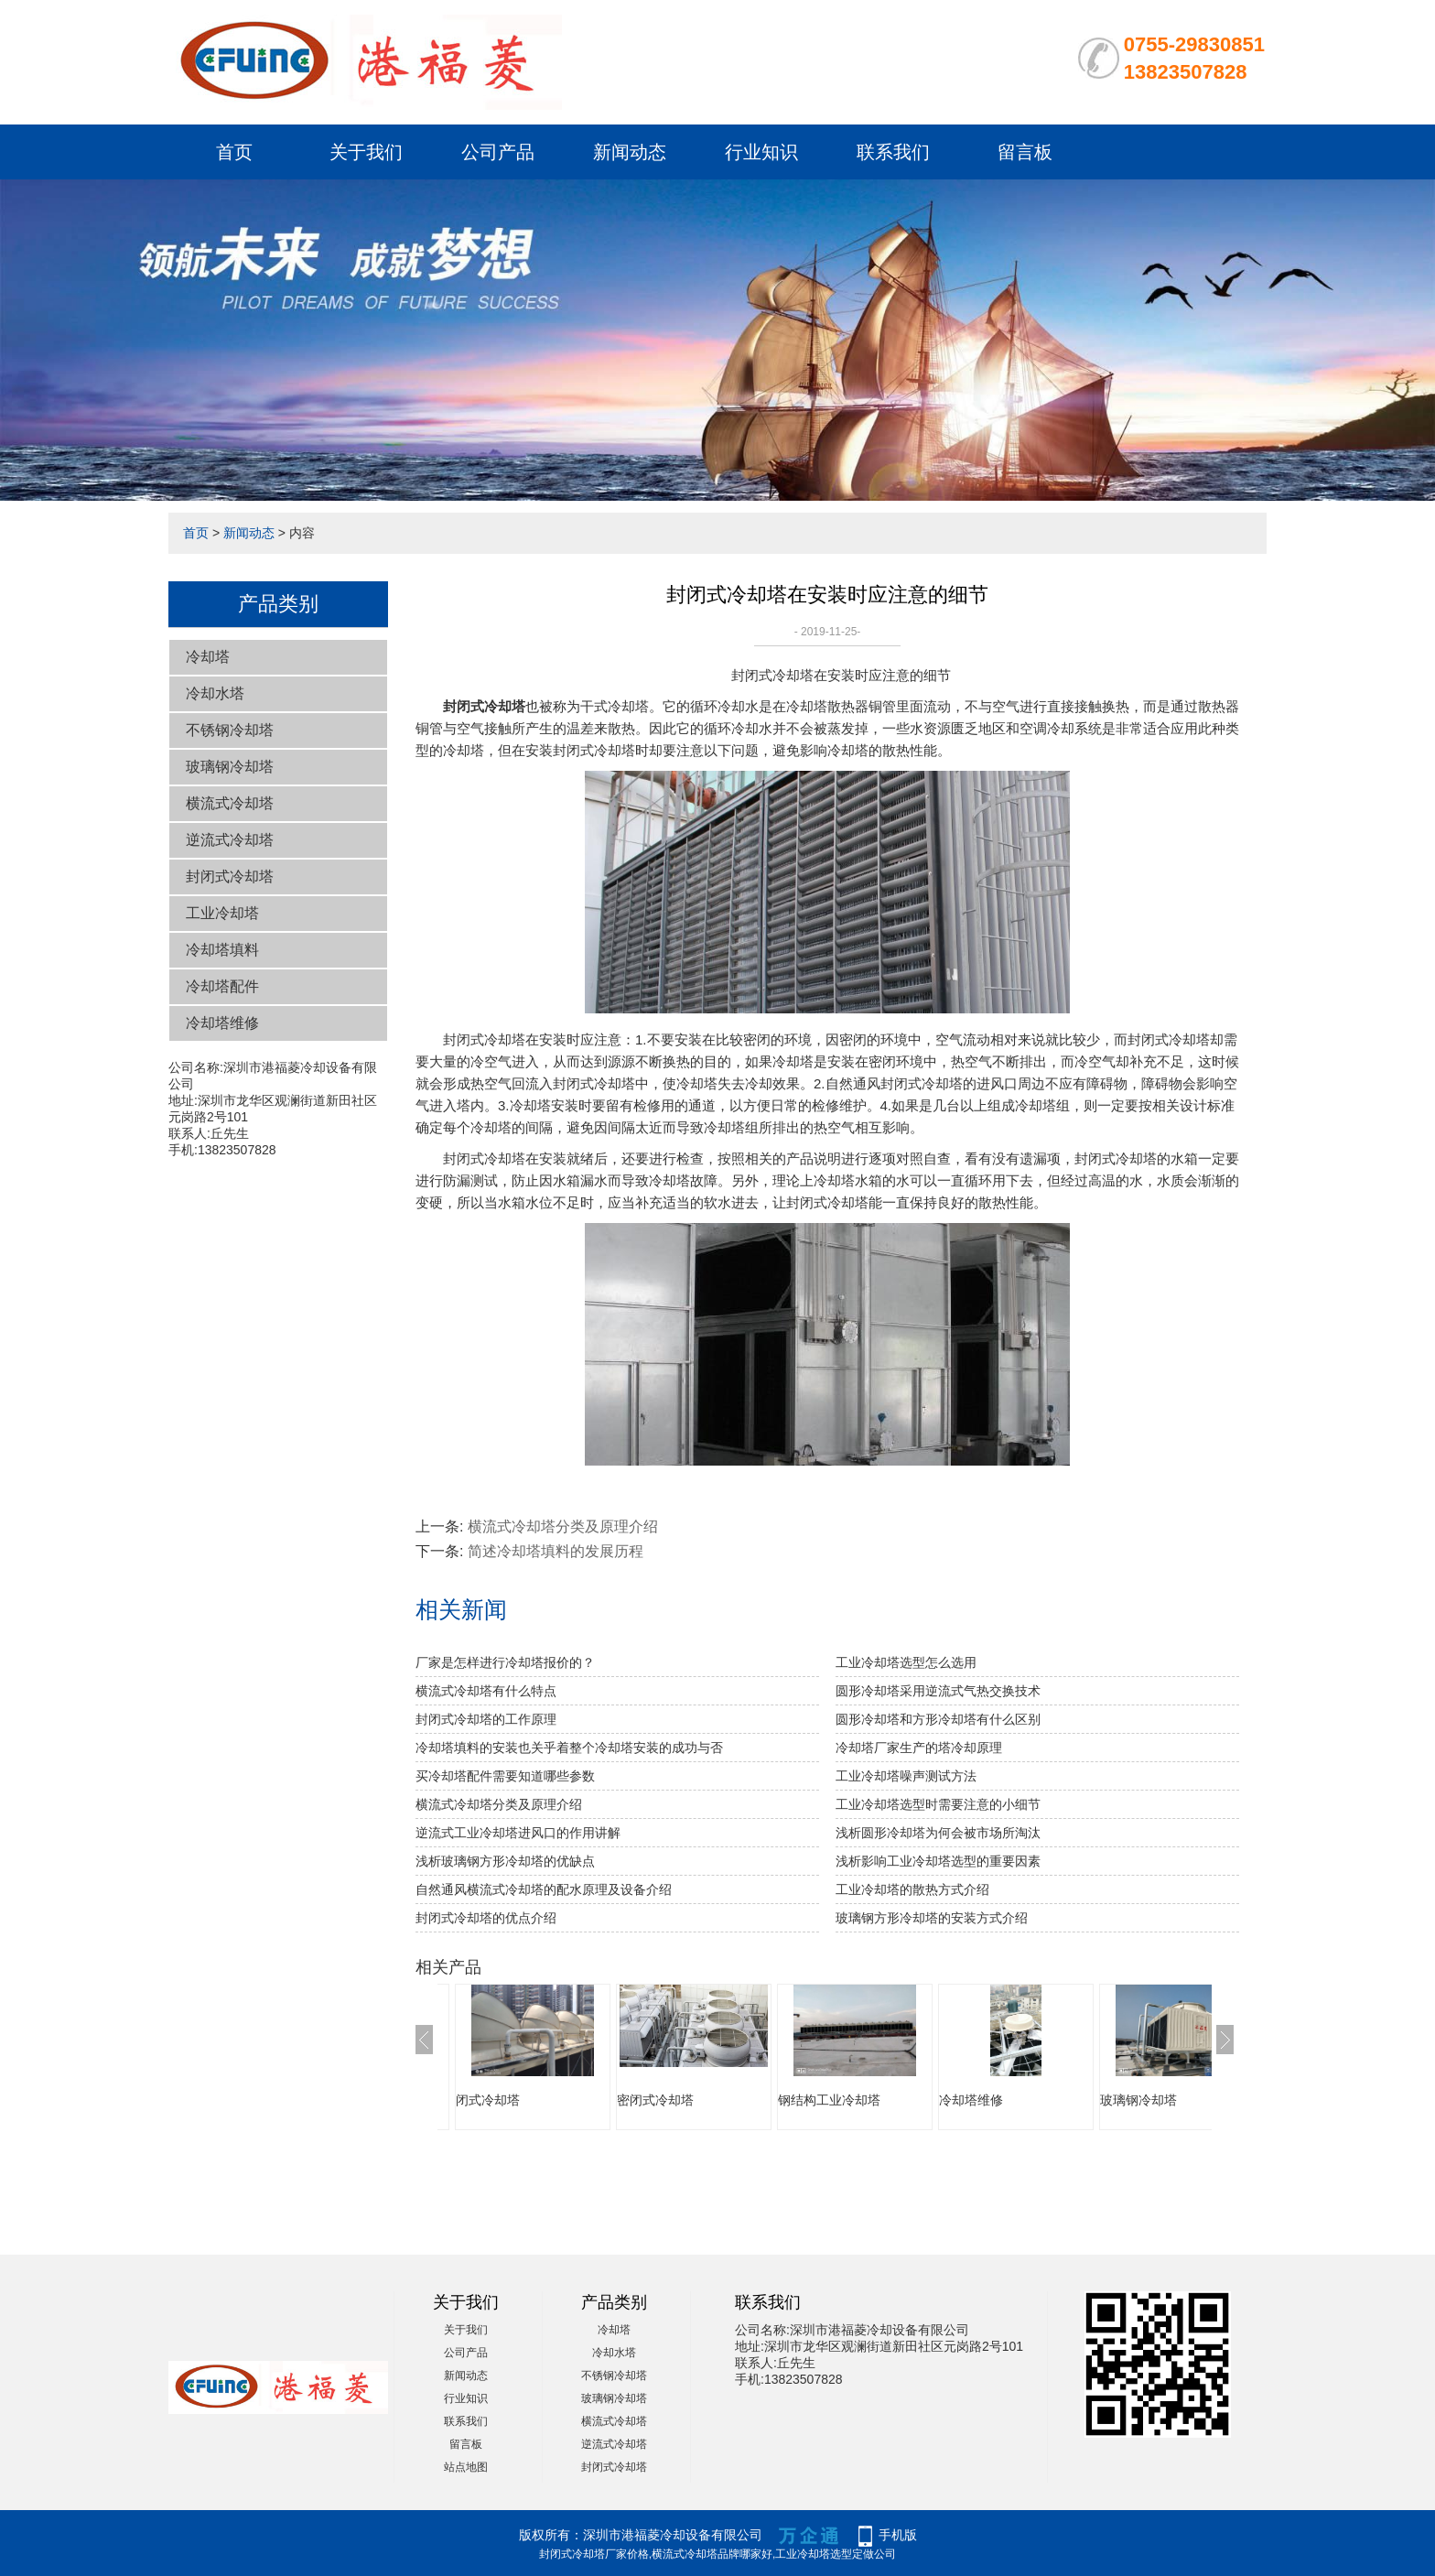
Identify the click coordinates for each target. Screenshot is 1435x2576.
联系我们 (893, 152)
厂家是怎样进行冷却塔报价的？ (505, 1662)
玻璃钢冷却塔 (230, 766)
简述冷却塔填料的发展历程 (555, 1551)
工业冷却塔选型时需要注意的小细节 (938, 1804)
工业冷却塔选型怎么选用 (906, 1662)
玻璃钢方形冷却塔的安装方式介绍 (932, 1917)
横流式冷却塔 (230, 803)
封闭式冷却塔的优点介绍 (485, 1917)
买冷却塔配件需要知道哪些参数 (505, 1776)
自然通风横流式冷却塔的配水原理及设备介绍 (543, 1889)
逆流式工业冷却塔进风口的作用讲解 (517, 1832)
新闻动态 (629, 152)
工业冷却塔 (222, 913)
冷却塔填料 (222, 950)
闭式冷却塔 (488, 2100)
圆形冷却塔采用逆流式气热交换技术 (938, 1690)
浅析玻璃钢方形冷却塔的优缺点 (505, 1861)
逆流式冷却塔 (230, 840)
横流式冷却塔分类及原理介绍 (563, 1526)
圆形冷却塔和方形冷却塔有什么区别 (938, 1719)
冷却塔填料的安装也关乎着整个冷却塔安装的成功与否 (569, 1747)
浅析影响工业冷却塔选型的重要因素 (938, 1861)
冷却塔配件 (222, 986)
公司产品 (497, 152)
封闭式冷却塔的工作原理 (485, 1719)
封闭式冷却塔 (230, 876)
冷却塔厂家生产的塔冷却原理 (919, 1747)
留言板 (1025, 152)
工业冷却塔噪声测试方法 (906, 1776)
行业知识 (761, 152)
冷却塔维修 (222, 1023)
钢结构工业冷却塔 (829, 2100)
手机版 (898, 2534)
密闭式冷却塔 (655, 2100)
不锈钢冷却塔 (230, 730)
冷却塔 (208, 657)
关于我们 (366, 152)
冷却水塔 (215, 693)
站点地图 (466, 2467)
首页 (234, 152)
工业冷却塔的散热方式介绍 (912, 1889)
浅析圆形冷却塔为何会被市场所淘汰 (938, 1832)
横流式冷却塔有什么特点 (485, 1690)
